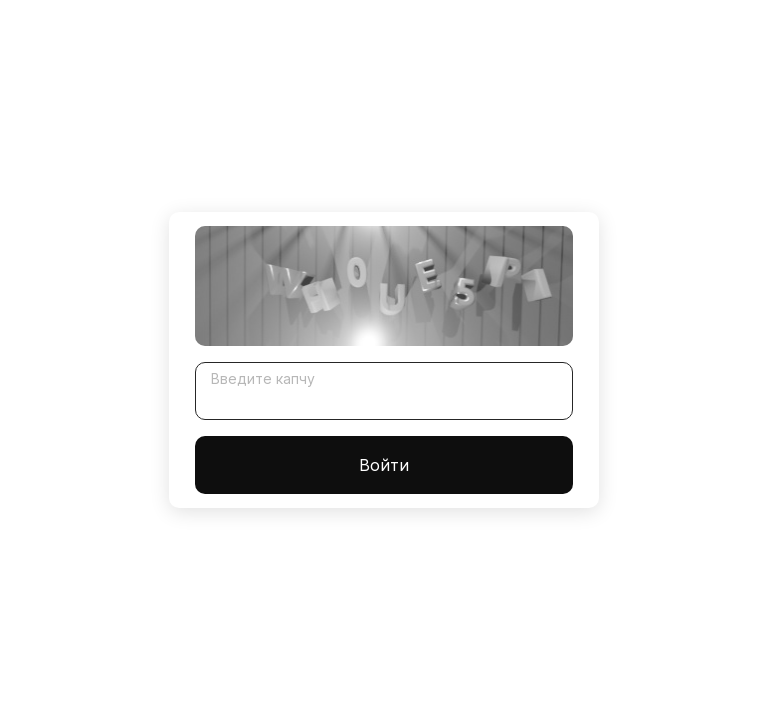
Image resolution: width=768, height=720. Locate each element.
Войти (384, 465)
